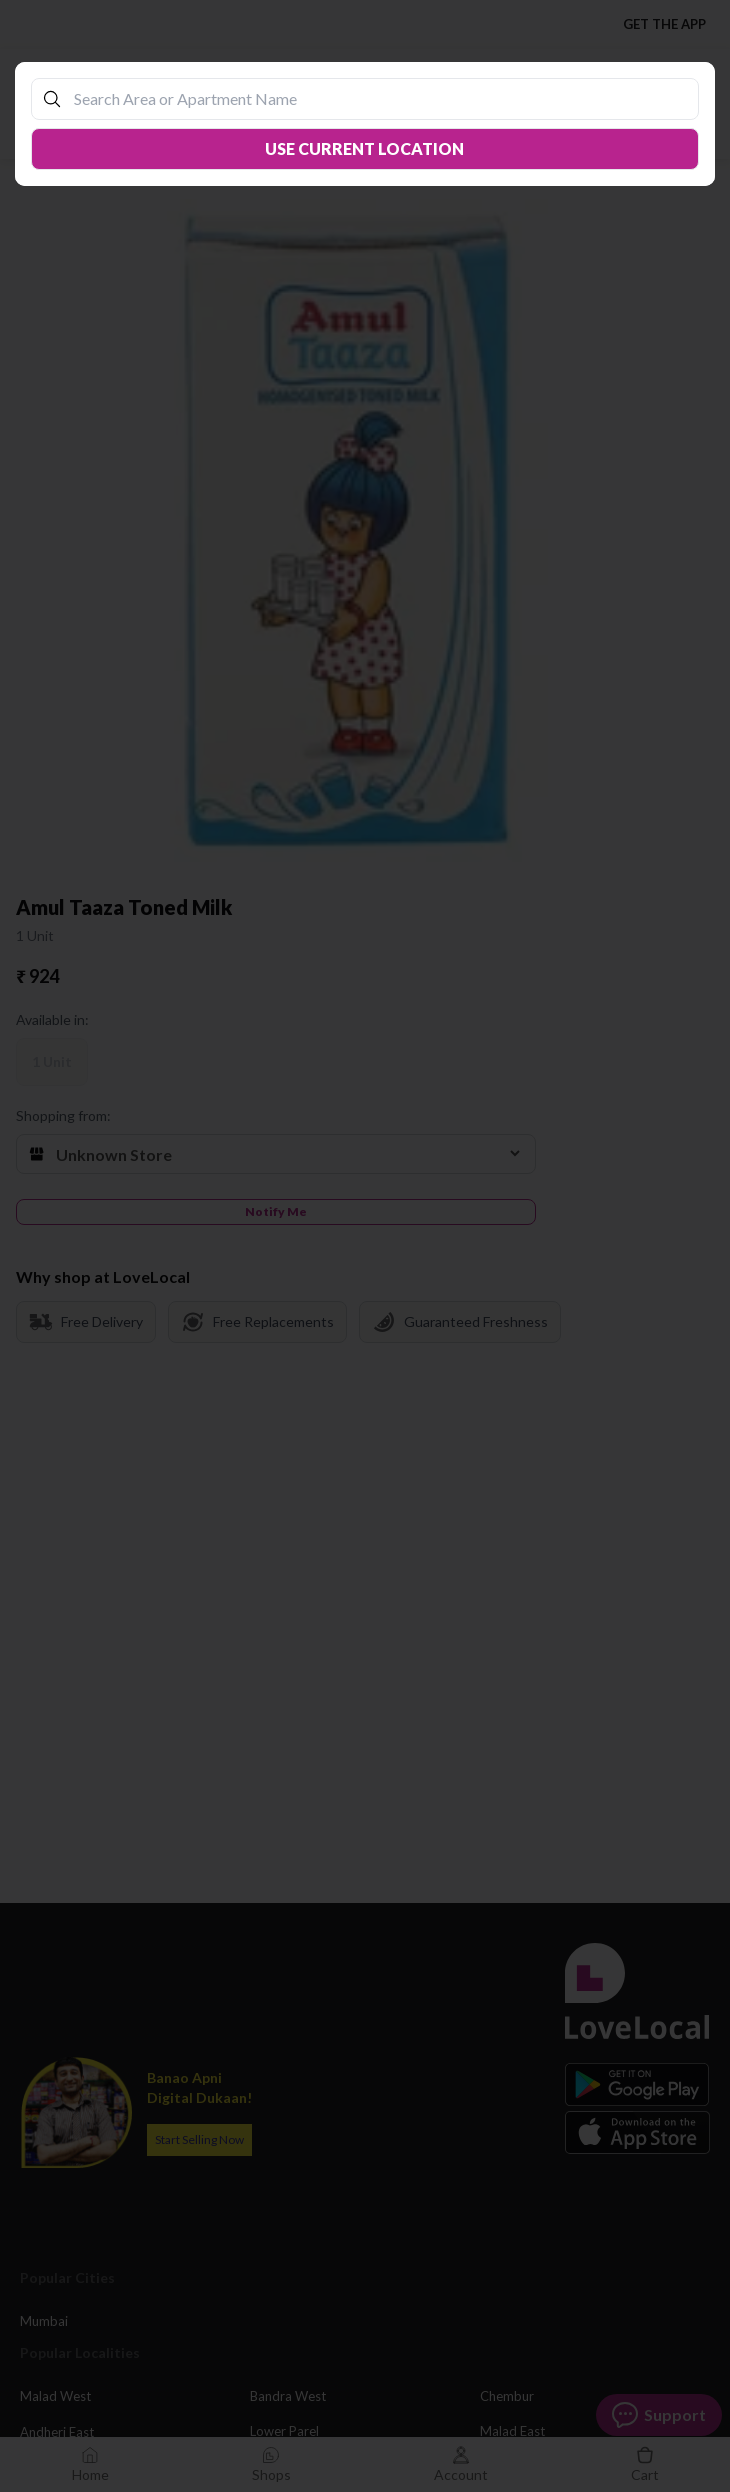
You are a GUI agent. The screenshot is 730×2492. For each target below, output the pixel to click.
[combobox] (375, 98)
